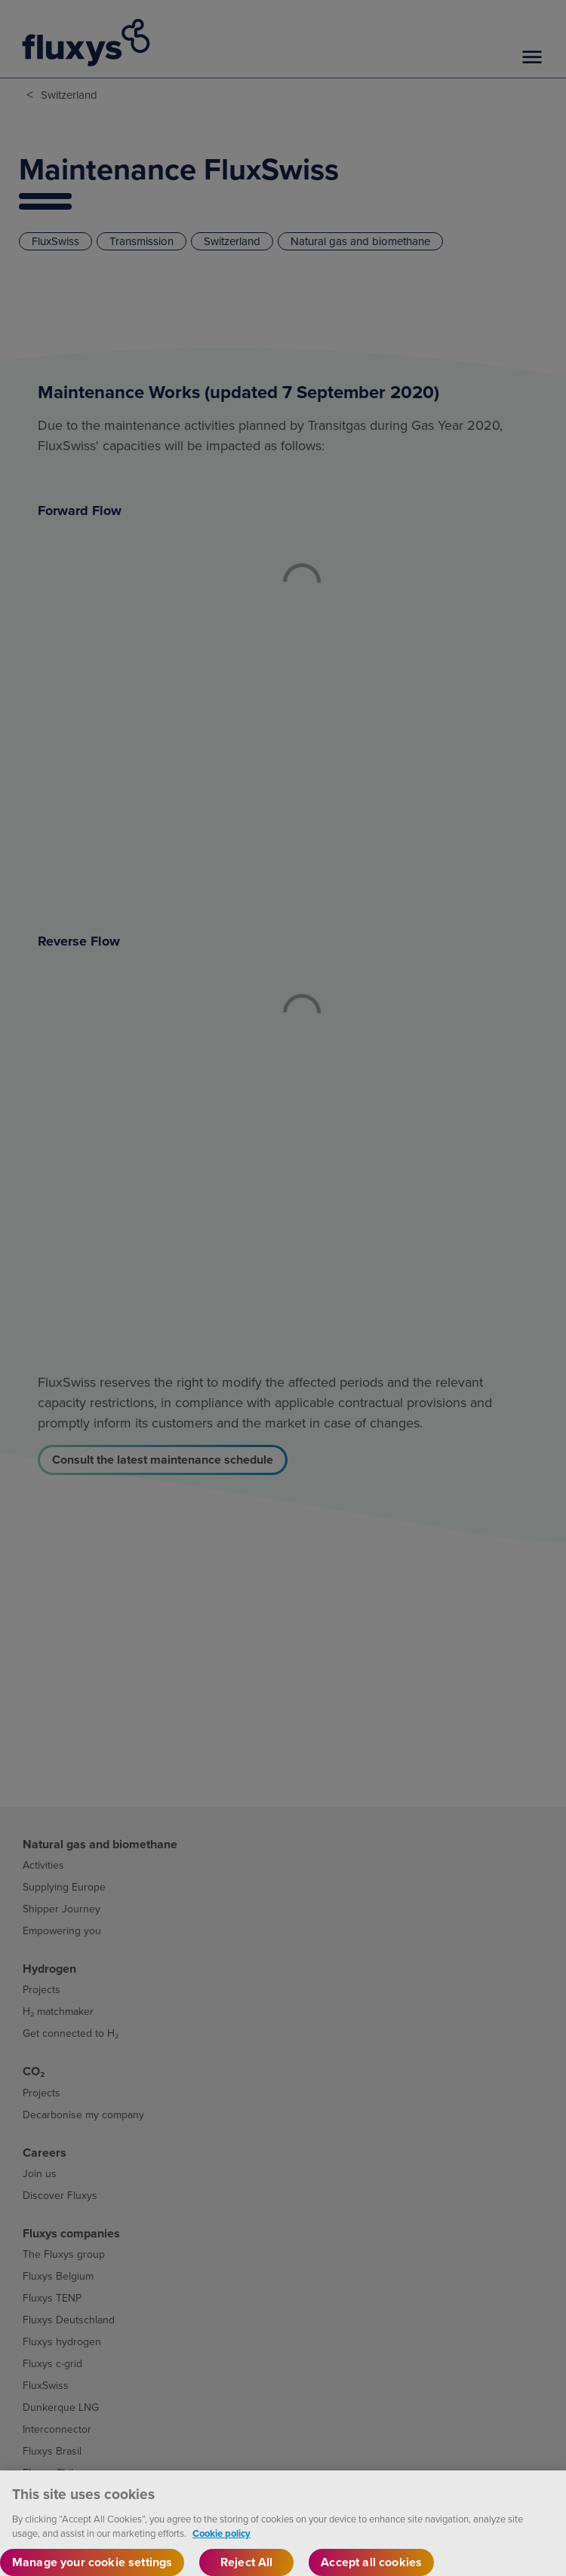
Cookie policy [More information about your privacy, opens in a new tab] (221, 2543)
